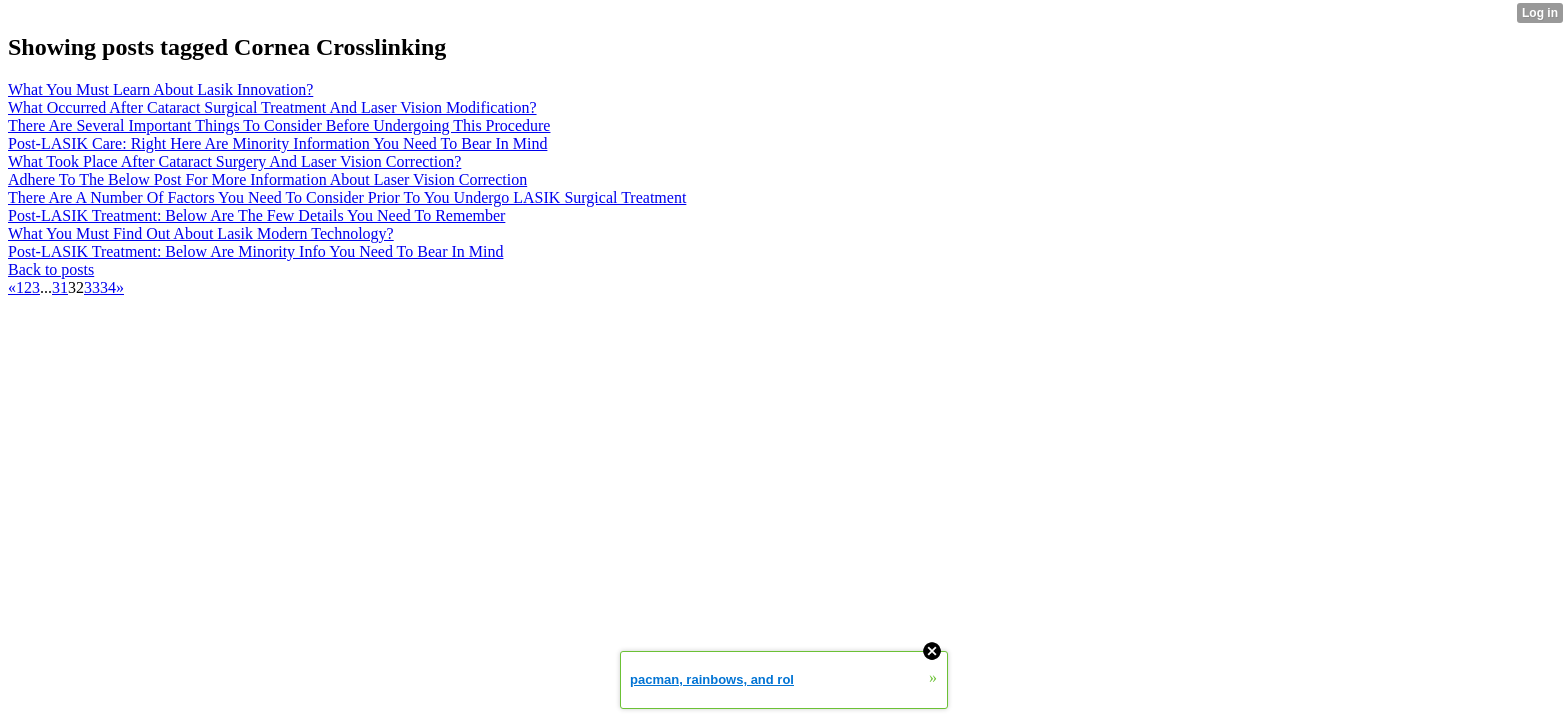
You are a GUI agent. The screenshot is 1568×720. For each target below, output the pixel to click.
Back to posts (51, 269)
